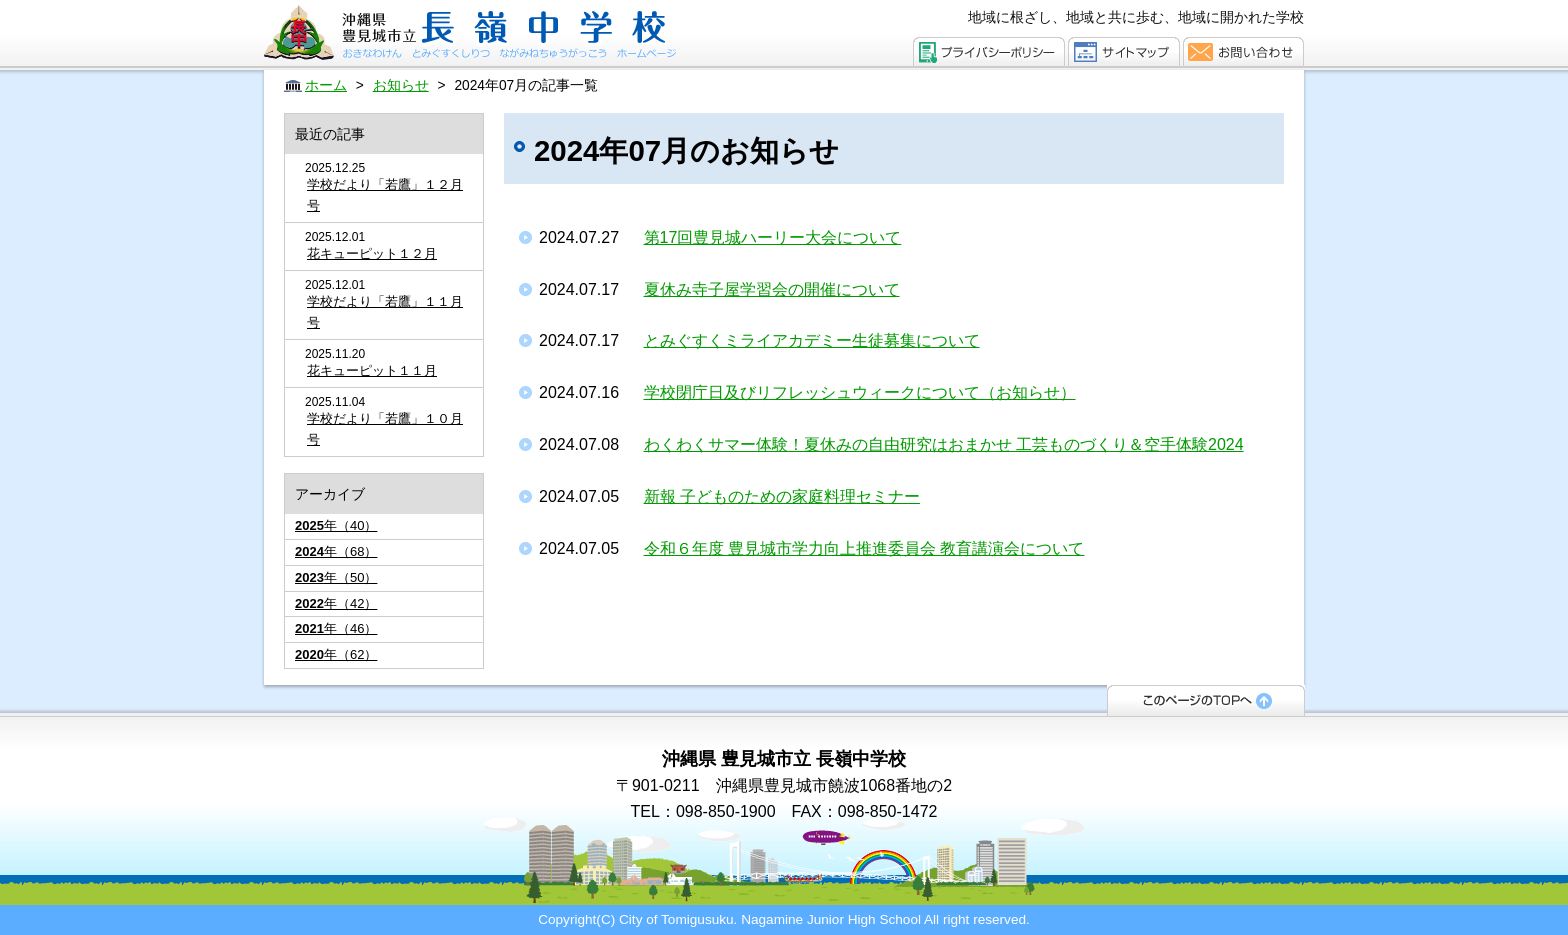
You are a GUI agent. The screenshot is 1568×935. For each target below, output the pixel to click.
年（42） (336, 603)
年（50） (336, 577)
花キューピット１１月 (372, 370)
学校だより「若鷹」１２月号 (385, 195)
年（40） (336, 525)
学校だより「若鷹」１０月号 (385, 429)
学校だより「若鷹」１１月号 (385, 312)
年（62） (336, 654)
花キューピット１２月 (372, 253)
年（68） (336, 551)
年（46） (336, 628)
